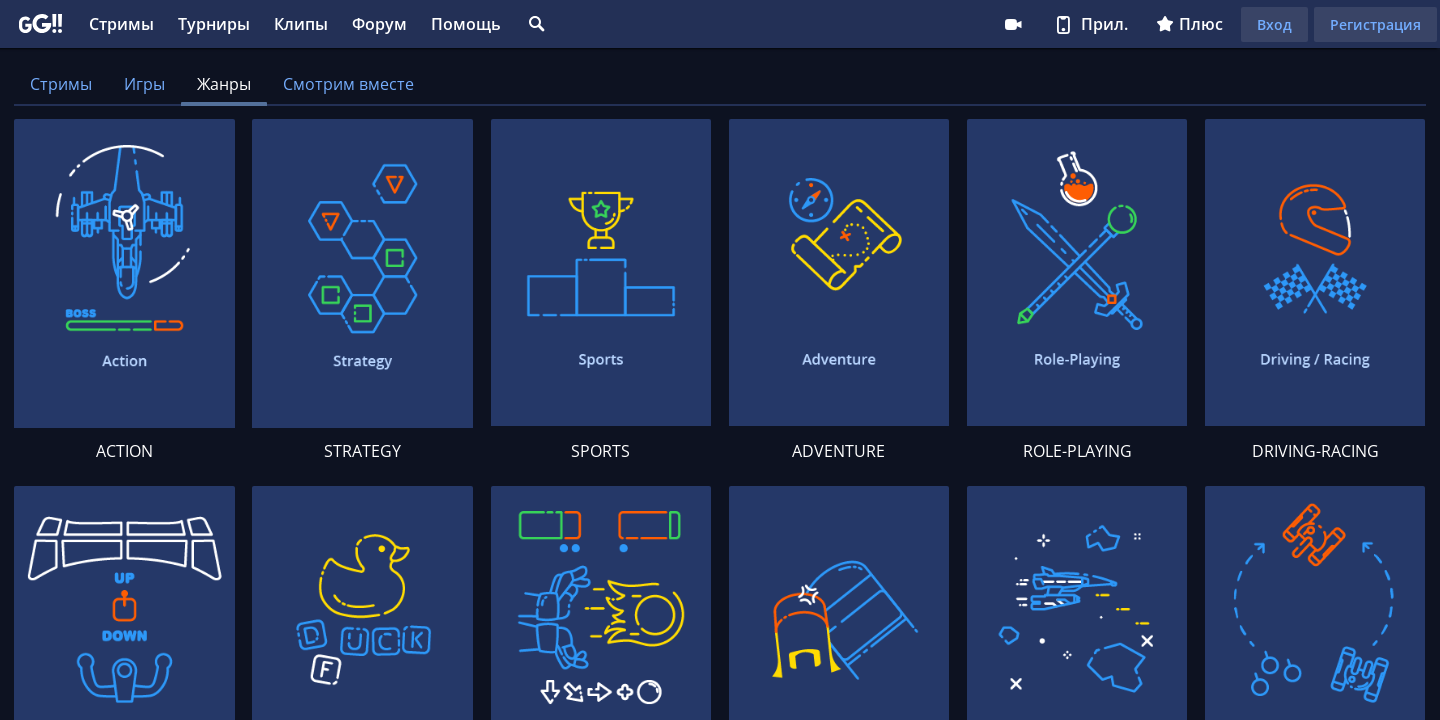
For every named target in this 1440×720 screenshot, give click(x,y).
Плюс (1189, 24)
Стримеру (1013, 24)
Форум (379, 24)
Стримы (121, 24)
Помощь (466, 24)
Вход (1274, 24)
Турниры (214, 24)
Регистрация (1375, 24)
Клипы (301, 24)
